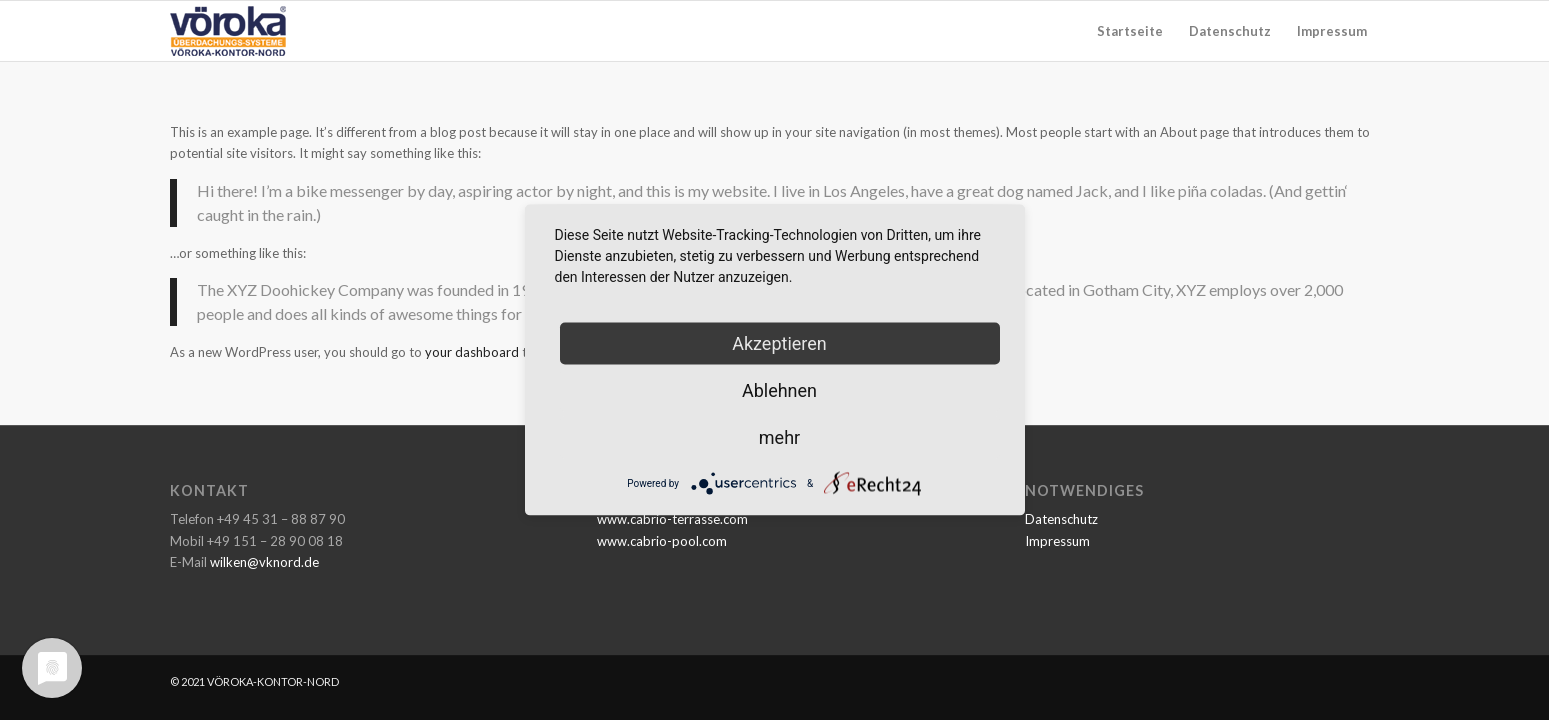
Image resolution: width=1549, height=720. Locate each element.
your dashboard (472, 352)
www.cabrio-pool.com (662, 541)
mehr (779, 437)
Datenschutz (1061, 519)
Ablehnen (779, 390)
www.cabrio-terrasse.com (672, 519)
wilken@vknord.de (264, 562)
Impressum (1057, 541)
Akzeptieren (779, 343)
